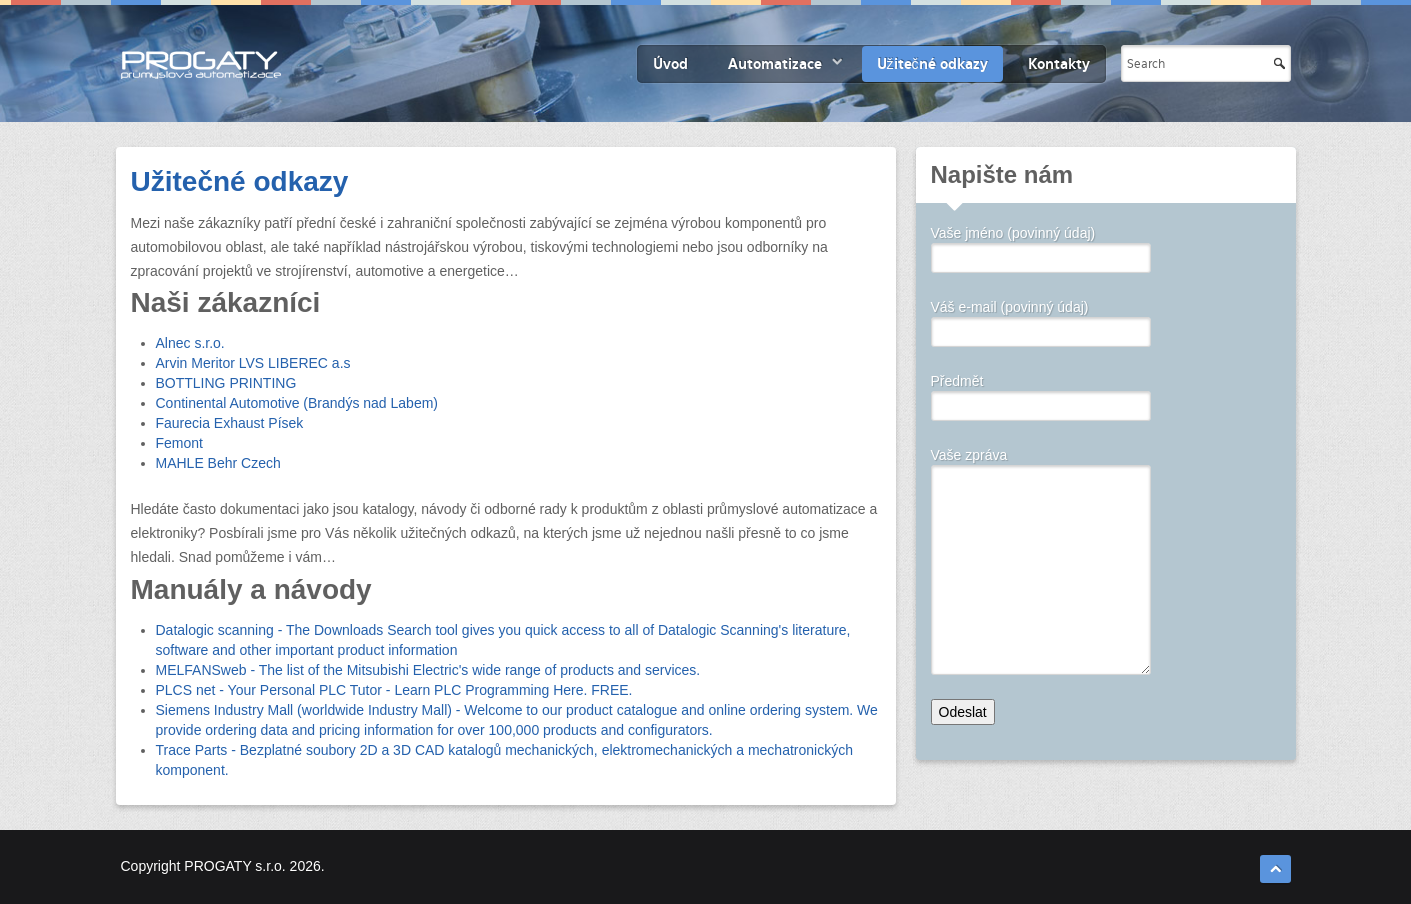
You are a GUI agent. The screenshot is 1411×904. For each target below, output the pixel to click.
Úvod (670, 64)
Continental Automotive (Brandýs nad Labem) (297, 403)
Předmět (1041, 395)
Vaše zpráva (1041, 465)
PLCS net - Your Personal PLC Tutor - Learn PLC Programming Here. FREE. (394, 690)
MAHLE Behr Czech (218, 463)
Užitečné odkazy (932, 64)
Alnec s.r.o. (190, 343)
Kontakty (1059, 64)
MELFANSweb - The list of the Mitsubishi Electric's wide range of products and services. (428, 670)
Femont (179, 443)
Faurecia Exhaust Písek (230, 423)
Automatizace (775, 64)
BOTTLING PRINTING (226, 383)
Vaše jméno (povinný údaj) (1041, 247)
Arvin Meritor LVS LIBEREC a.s (253, 363)
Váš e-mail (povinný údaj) (1041, 321)
